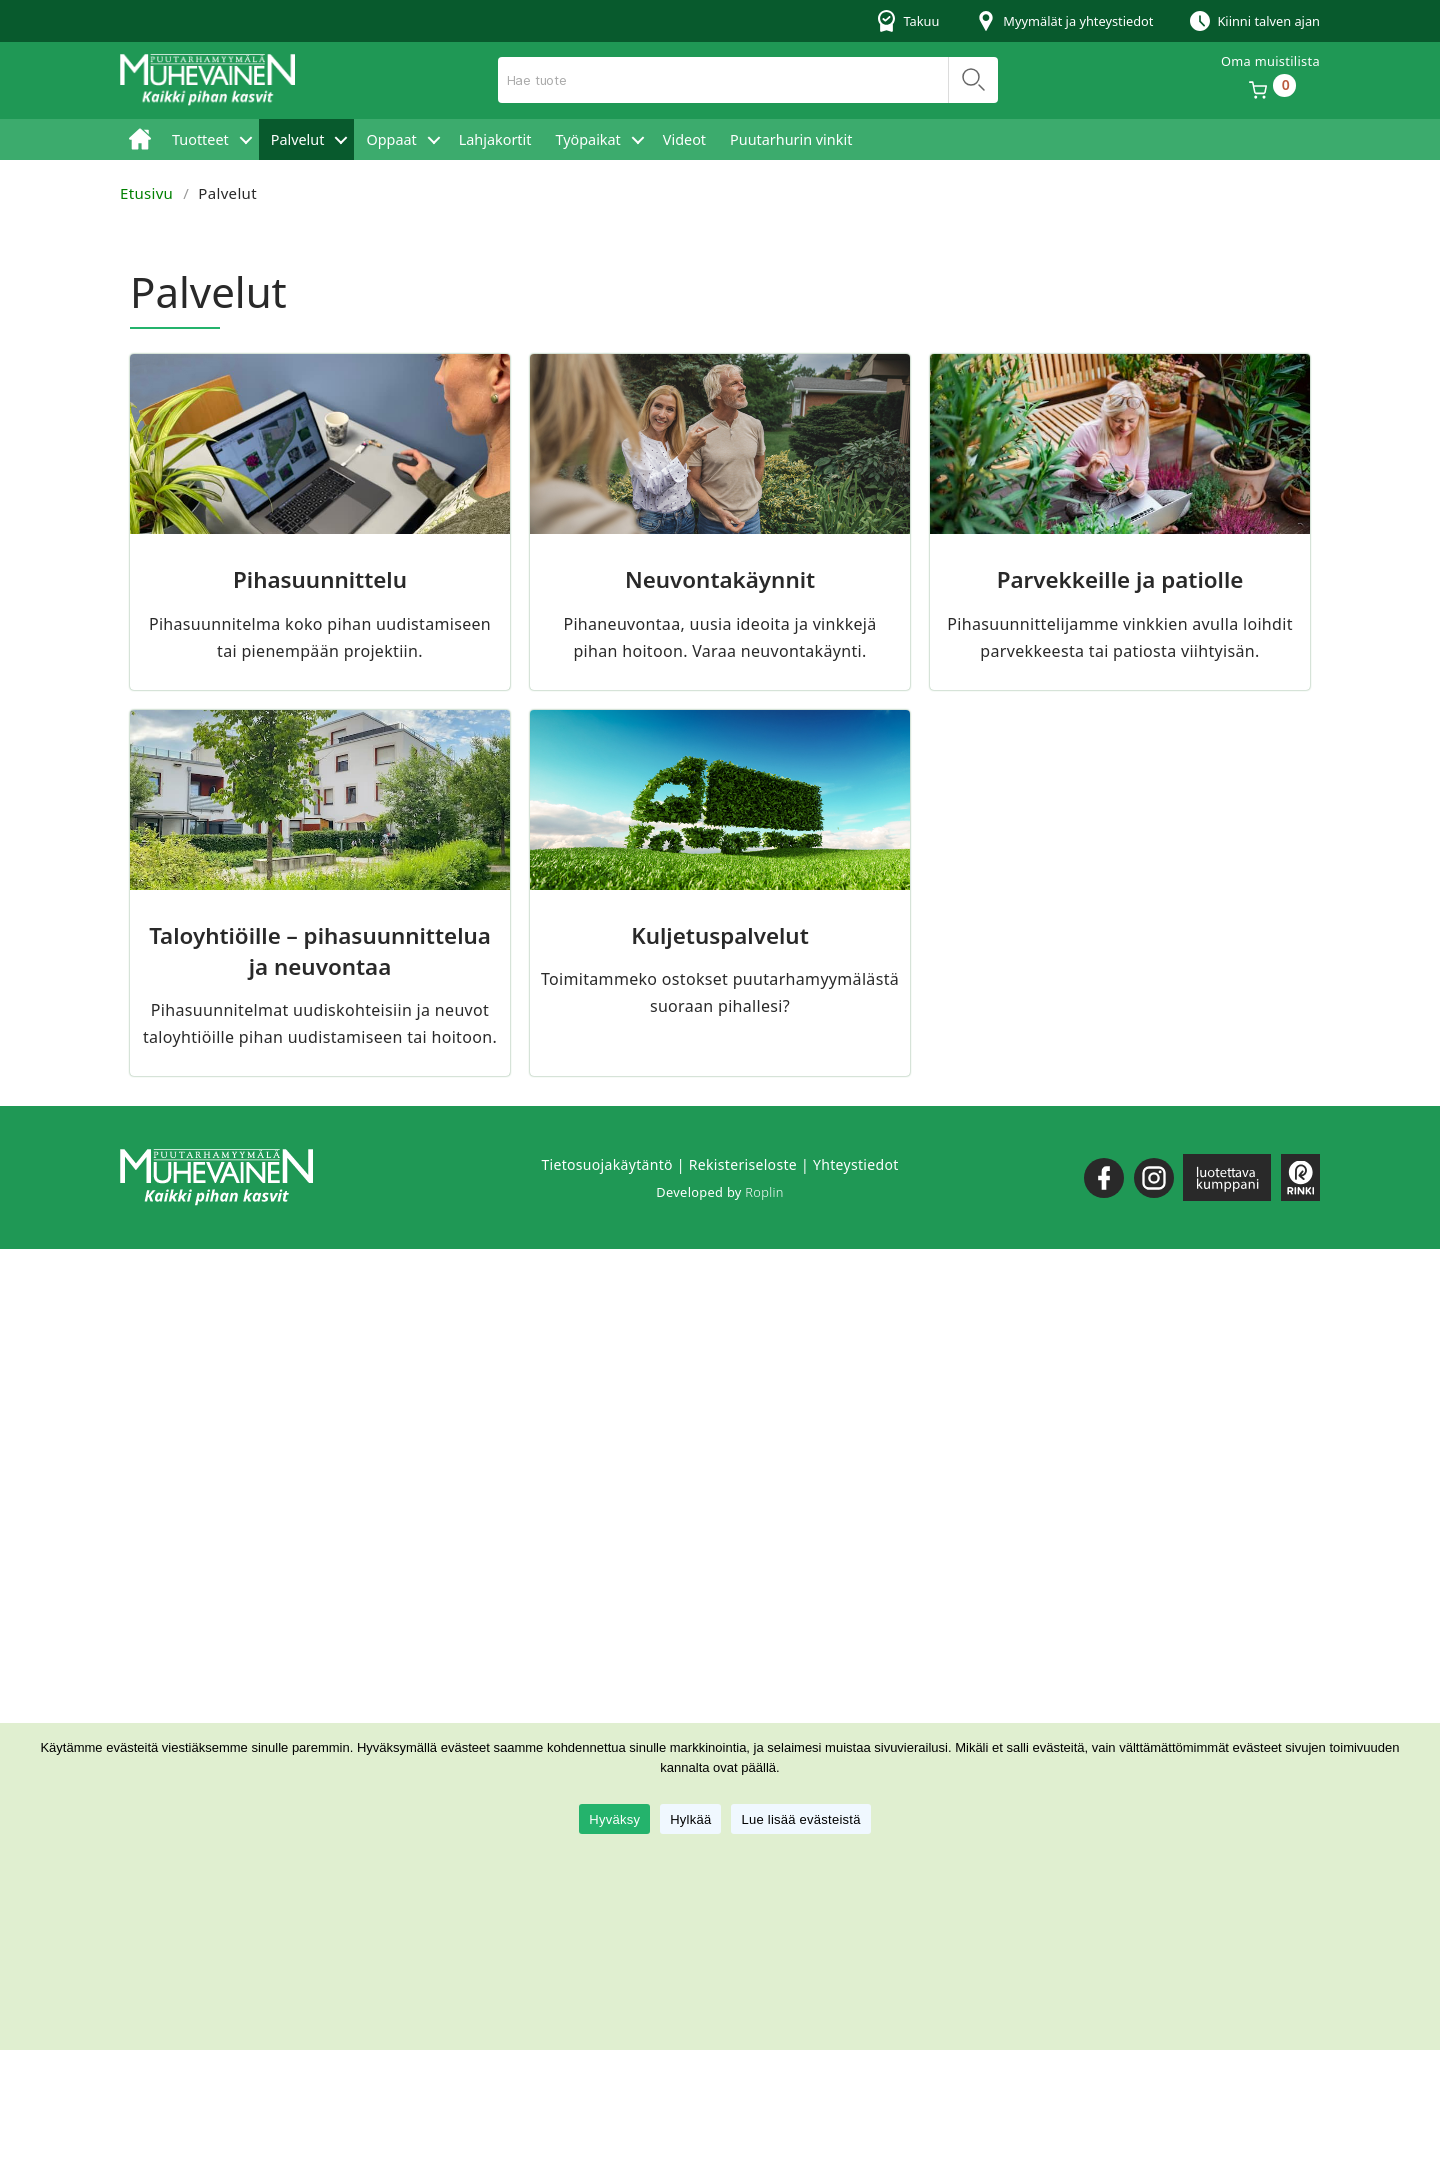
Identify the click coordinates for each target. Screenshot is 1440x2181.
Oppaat (391, 139)
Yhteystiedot (856, 1164)
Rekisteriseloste (743, 1164)
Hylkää (690, 1819)
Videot (684, 139)
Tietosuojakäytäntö (606, 1164)
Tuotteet (200, 139)
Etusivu (140, 139)
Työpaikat (587, 139)
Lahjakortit (495, 139)
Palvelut (298, 139)
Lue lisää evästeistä (800, 1819)
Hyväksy (614, 1819)
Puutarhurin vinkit (791, 139)
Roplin (764, 1192)
